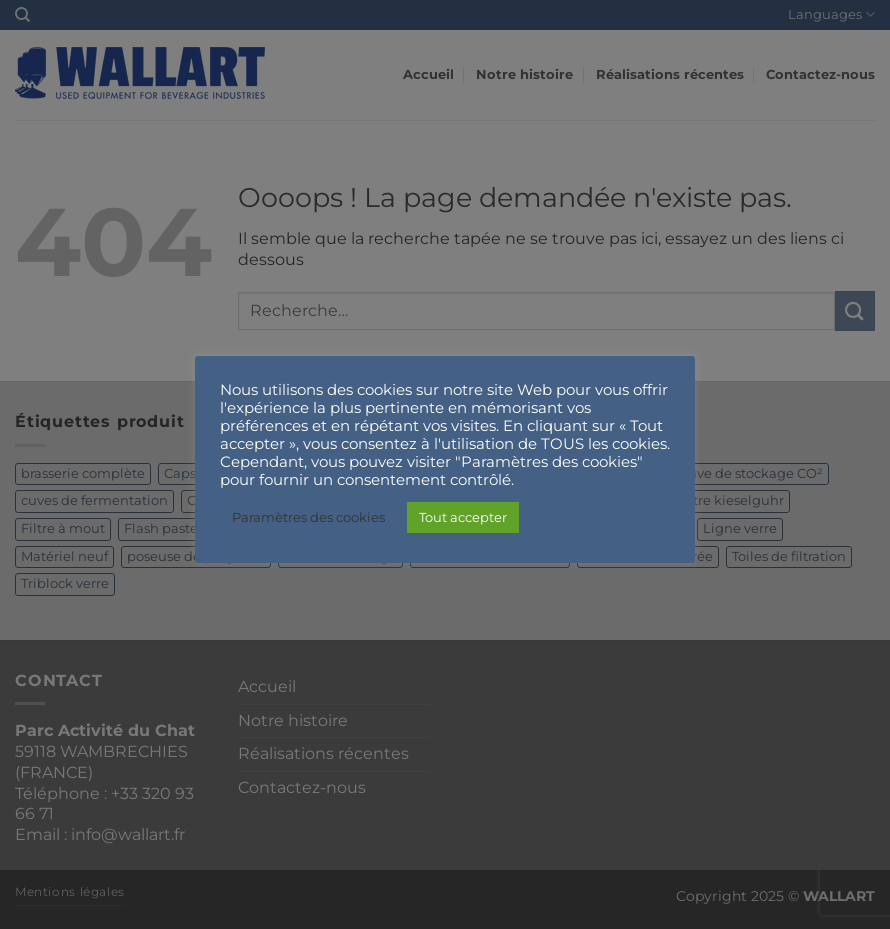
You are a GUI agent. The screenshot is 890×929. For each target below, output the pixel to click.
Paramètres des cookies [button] (308, 517)
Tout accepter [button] (463, 517)
